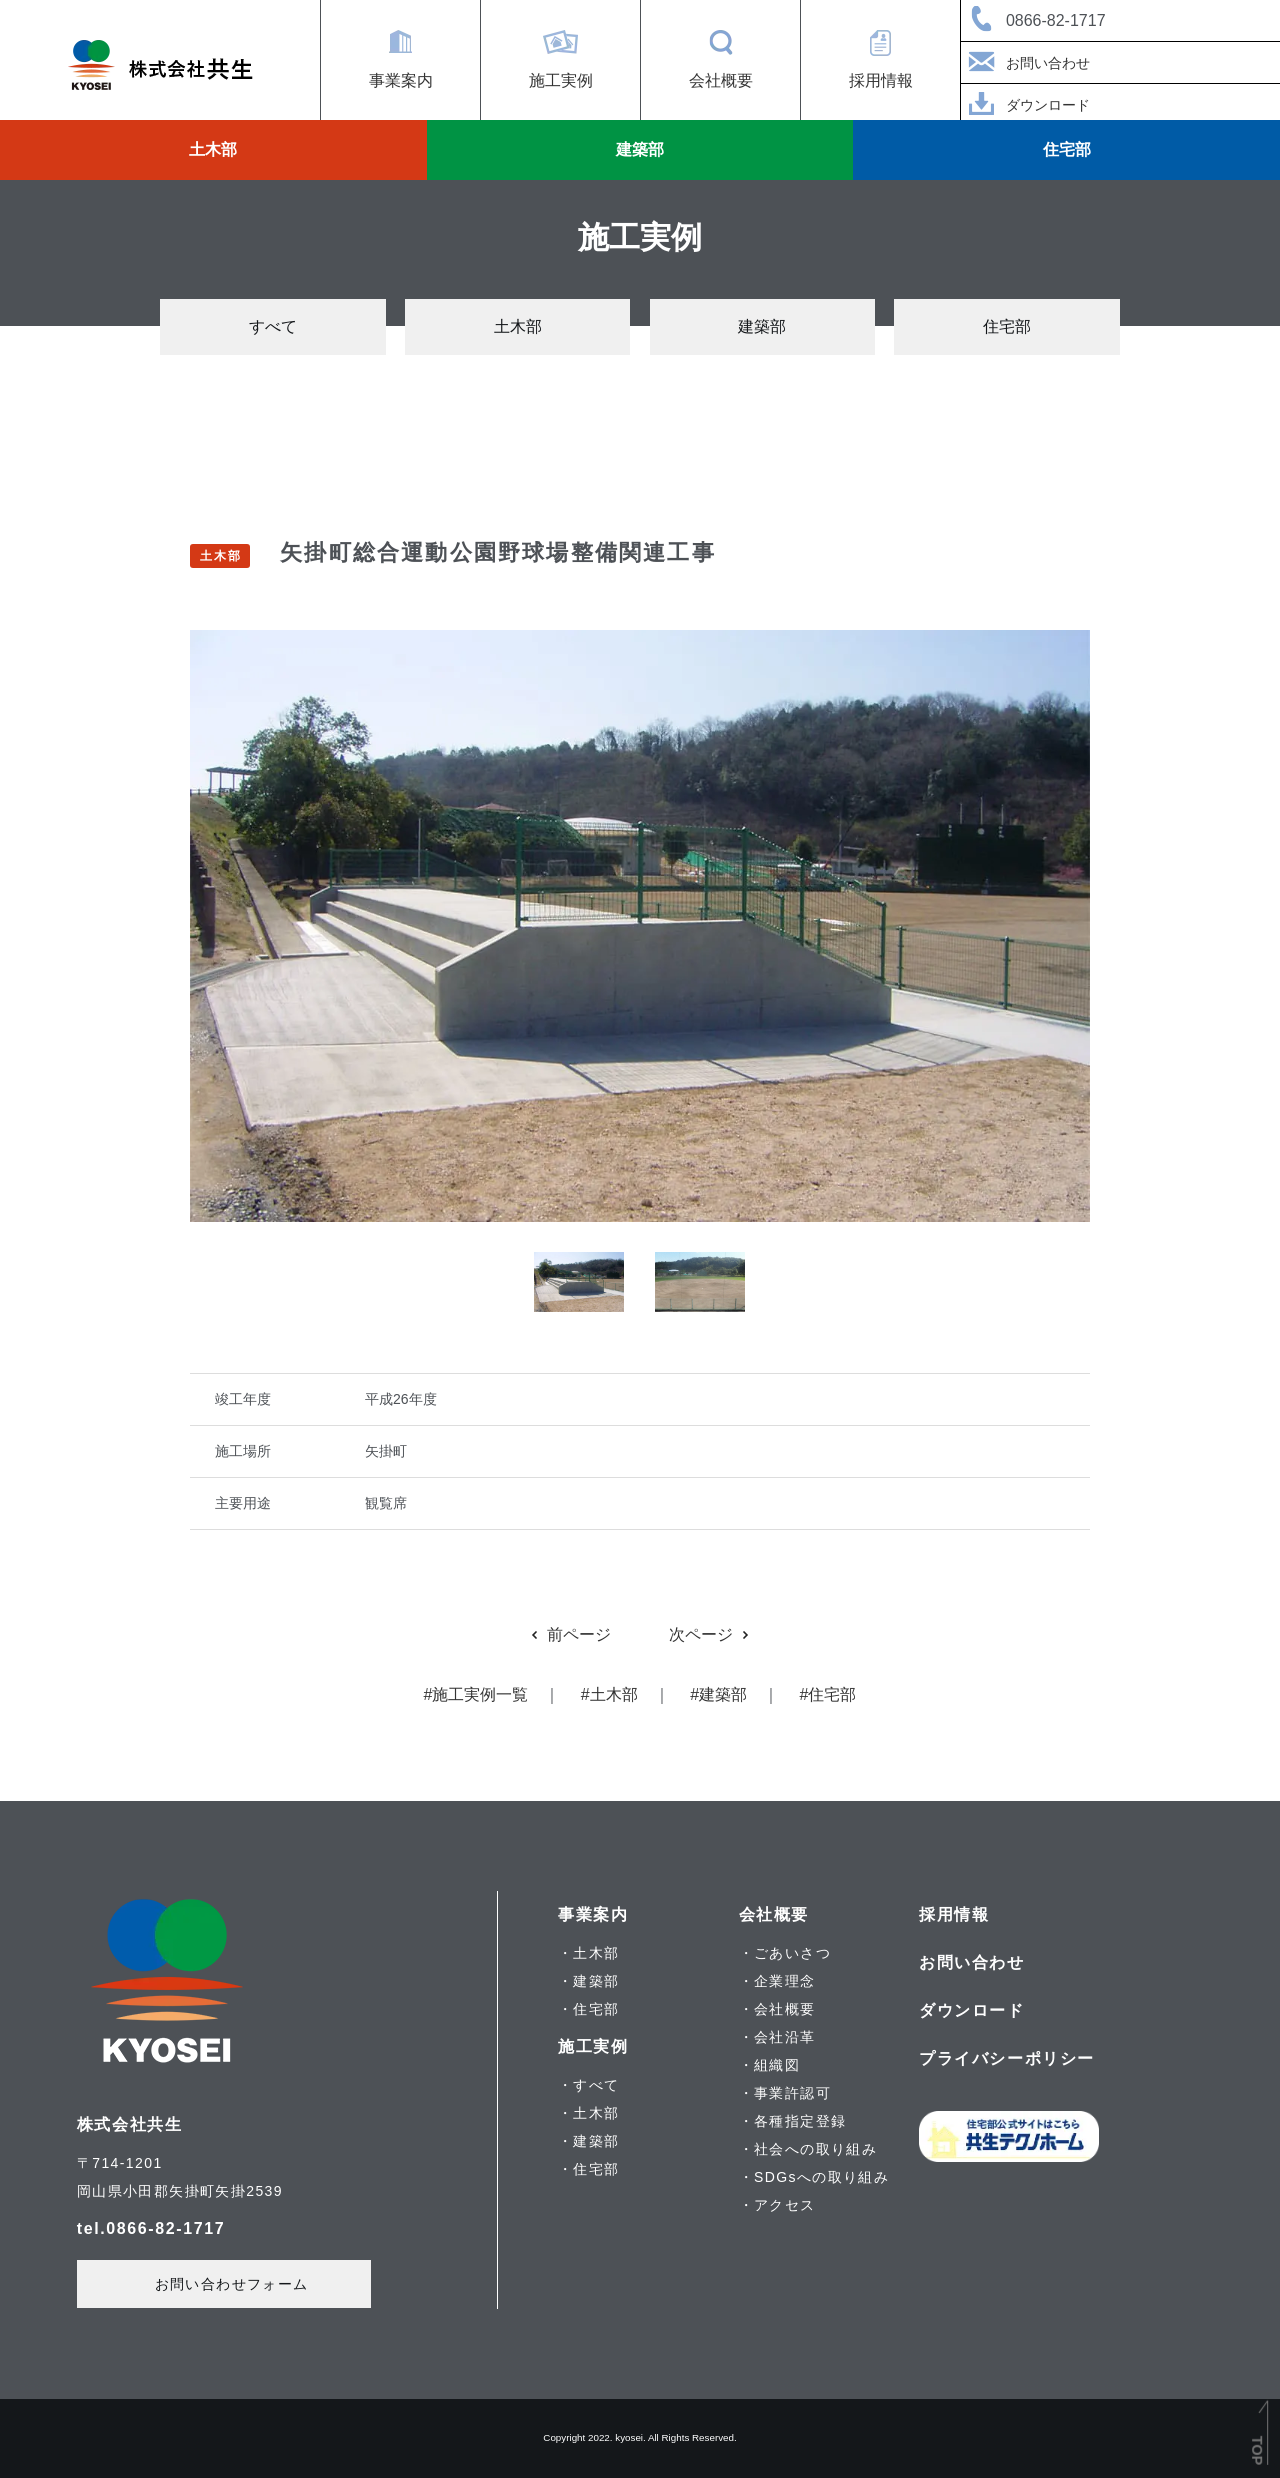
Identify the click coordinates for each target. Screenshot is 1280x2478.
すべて (273, 326)
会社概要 (721, 80)
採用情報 (881, 80)
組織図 (777, 2065)
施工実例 (561, 80)
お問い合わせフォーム (231, 2284)
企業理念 (785, 1981)
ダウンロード (1025, 106)
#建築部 (718, 1694)
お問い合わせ (1025, 64)
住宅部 (1067, 149)
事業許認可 (792, 2093)
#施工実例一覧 (476, 1694)
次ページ (711, 1634)
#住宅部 (828, 1694)
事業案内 (401, 80)
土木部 (213, 149)
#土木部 (609, 1694)
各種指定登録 (800, 2121)
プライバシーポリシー (1007, 2058)
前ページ (569, 1634)
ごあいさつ (792, 1953)
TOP (1257, 2450)
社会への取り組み (815, 2149)
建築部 (640, 149)
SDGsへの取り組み (821, 2177)
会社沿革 (785, 2037)
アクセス (785, 2205)
